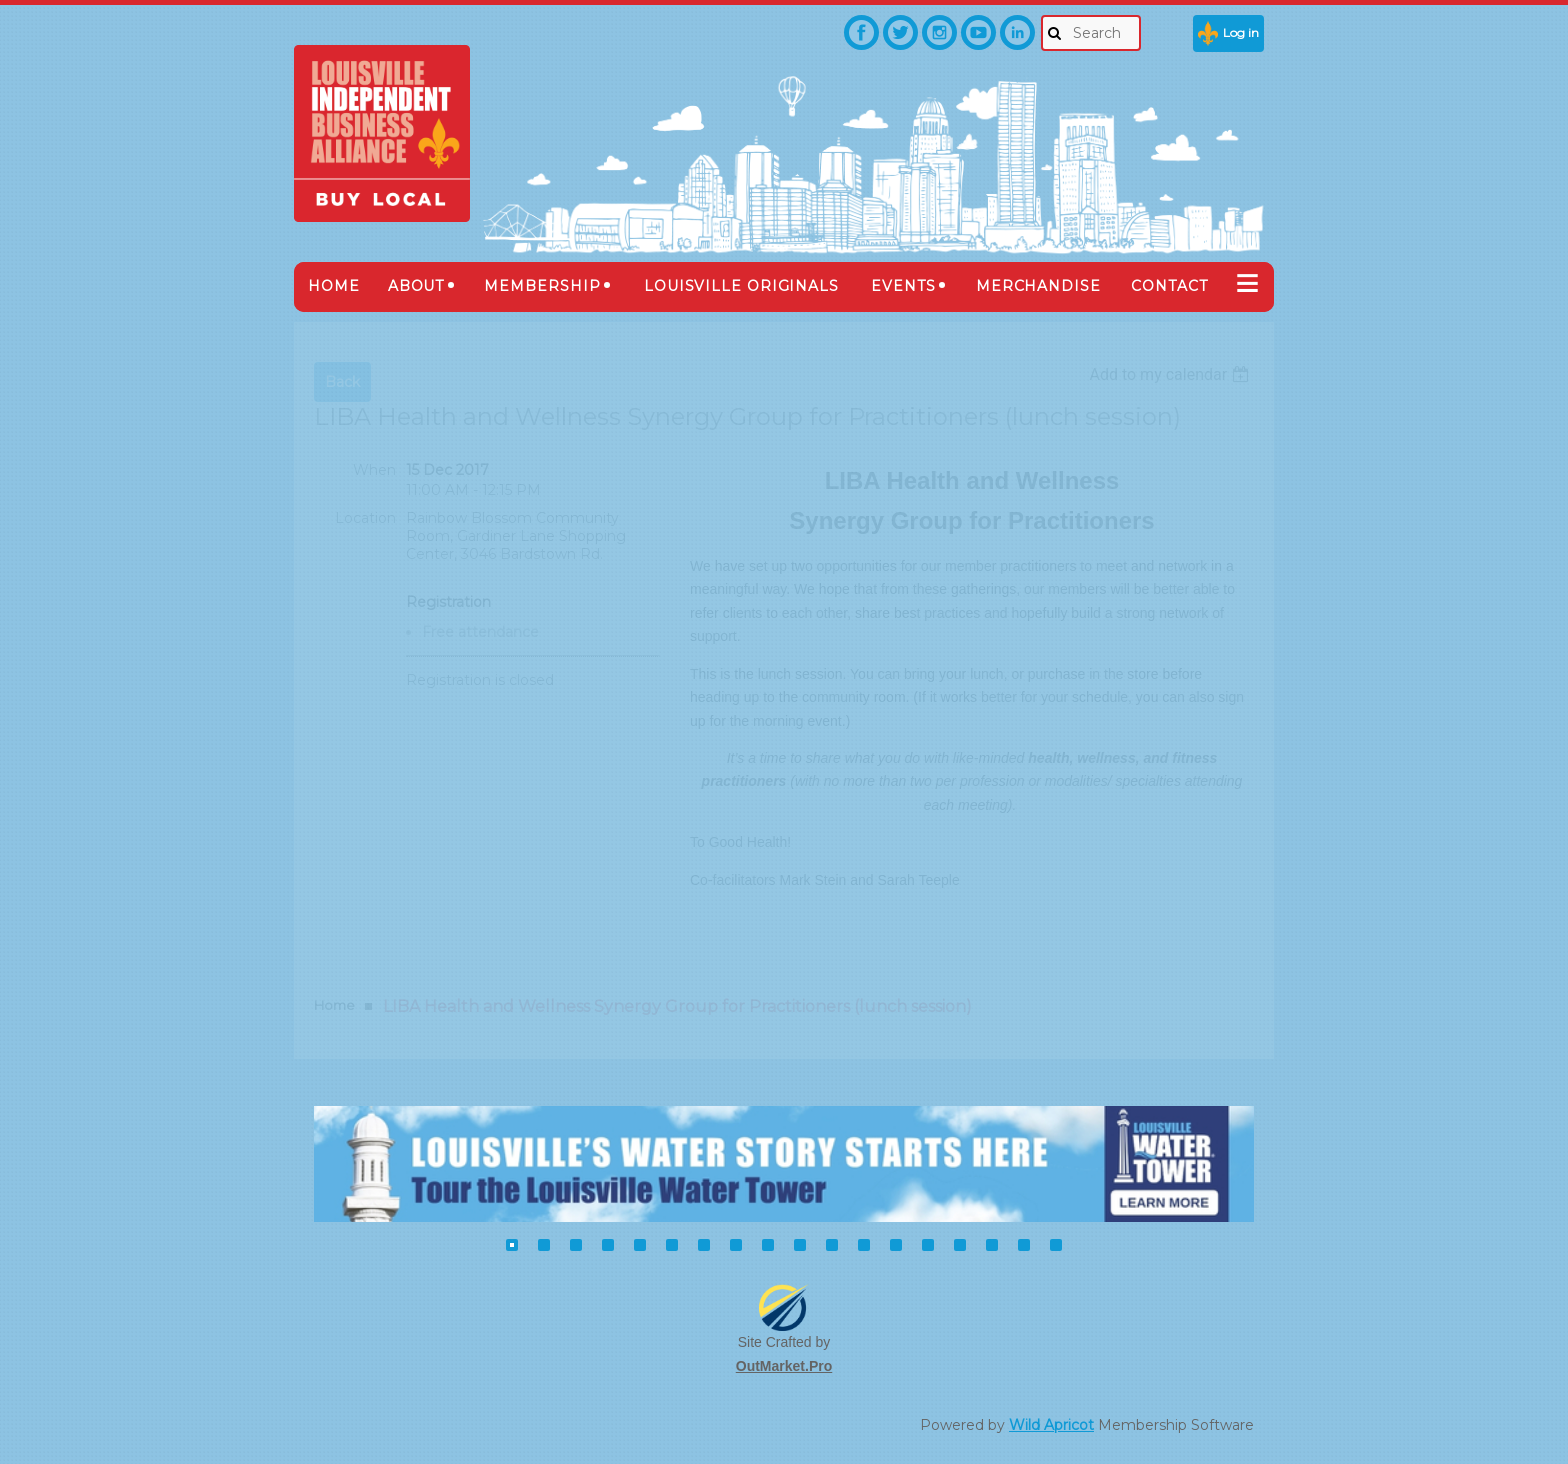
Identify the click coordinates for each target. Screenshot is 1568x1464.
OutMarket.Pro (784, 1366)
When (374, 470)
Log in (1241, 32)
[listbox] (1171, 374)
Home (334, 1005)
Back (342, 382)
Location (365, 518)
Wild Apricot (1051, 1425)
